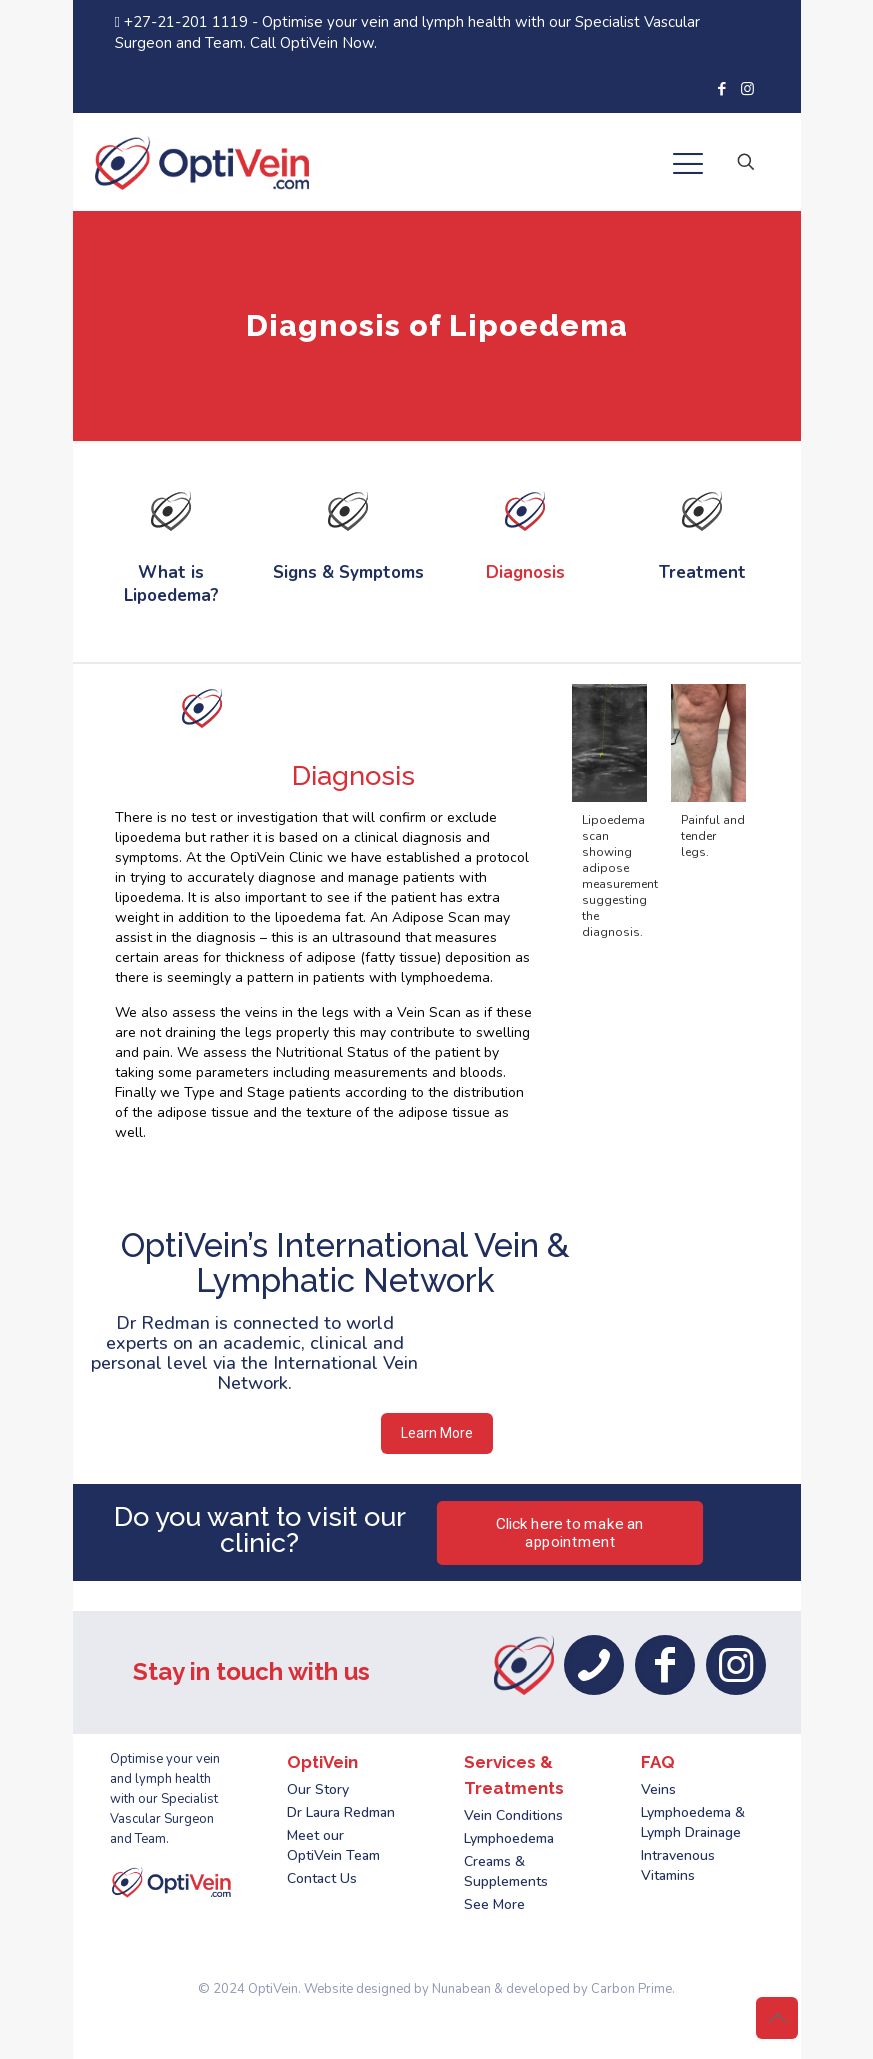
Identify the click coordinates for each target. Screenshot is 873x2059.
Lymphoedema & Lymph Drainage (693, 1822)
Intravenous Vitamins (678, 1865)
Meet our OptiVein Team (333, 1845)
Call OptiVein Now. (313, 43)
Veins (658, 1789)
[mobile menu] (688, 168)
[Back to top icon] (777, 2018)
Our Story (318, 1789)
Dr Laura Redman (341, 1812)
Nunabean (461, 1989)
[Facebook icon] (722, 89)
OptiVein (273, 1989)
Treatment (702, 572)
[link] (171, 511)
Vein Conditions (513, 1815)
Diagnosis (525, 572)
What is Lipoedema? (171, 584)
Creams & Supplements (506, 1871)
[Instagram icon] (747, 89)
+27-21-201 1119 (183, 22)
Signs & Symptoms (348, 572)
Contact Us (322, 1878)
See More (494, 1904)
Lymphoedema (509, 1838)
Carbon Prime (631, 1989)
